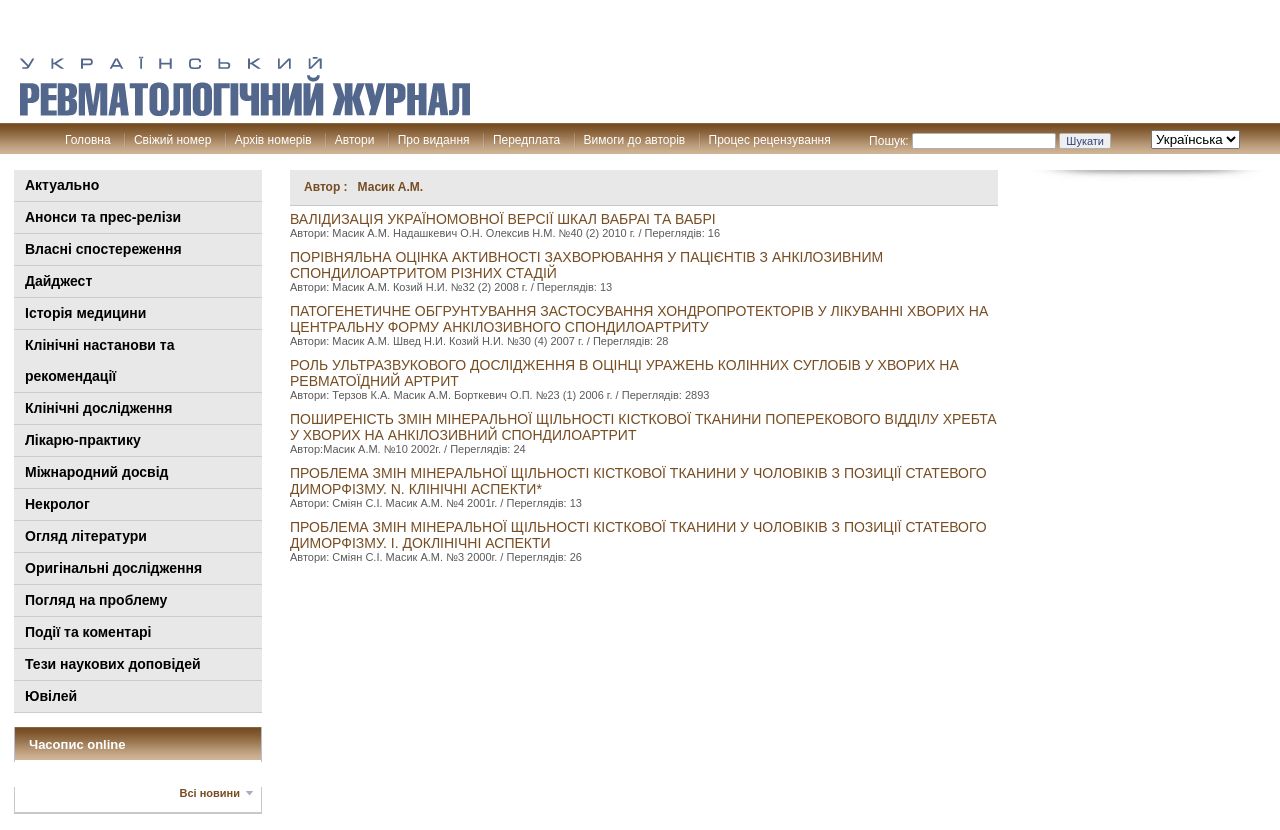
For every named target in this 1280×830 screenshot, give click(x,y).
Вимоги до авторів (635, 140)
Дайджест (58, 281)
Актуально (62, 185)
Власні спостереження (103, 249)
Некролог (57, 504)
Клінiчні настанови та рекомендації (99, 360)
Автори (355, 140)
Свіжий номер (172, 140)
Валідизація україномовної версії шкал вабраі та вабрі (503, 219)
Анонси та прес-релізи (103, 217)
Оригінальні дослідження (113, 568)
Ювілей (51, 696)
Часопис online (77, 744)
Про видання (434, 140)
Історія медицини (85, 313)
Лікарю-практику (83, 440)
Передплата (526, 140)
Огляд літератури (86, 536)
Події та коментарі (88, 632)
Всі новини (210, 793)
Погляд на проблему (96, 600)
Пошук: (889, 141)
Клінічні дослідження (98, 408)
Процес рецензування (770, 140)
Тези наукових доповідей (113, 664)
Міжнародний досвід (97, 472)
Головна (88, 140)
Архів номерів (273, 140)
